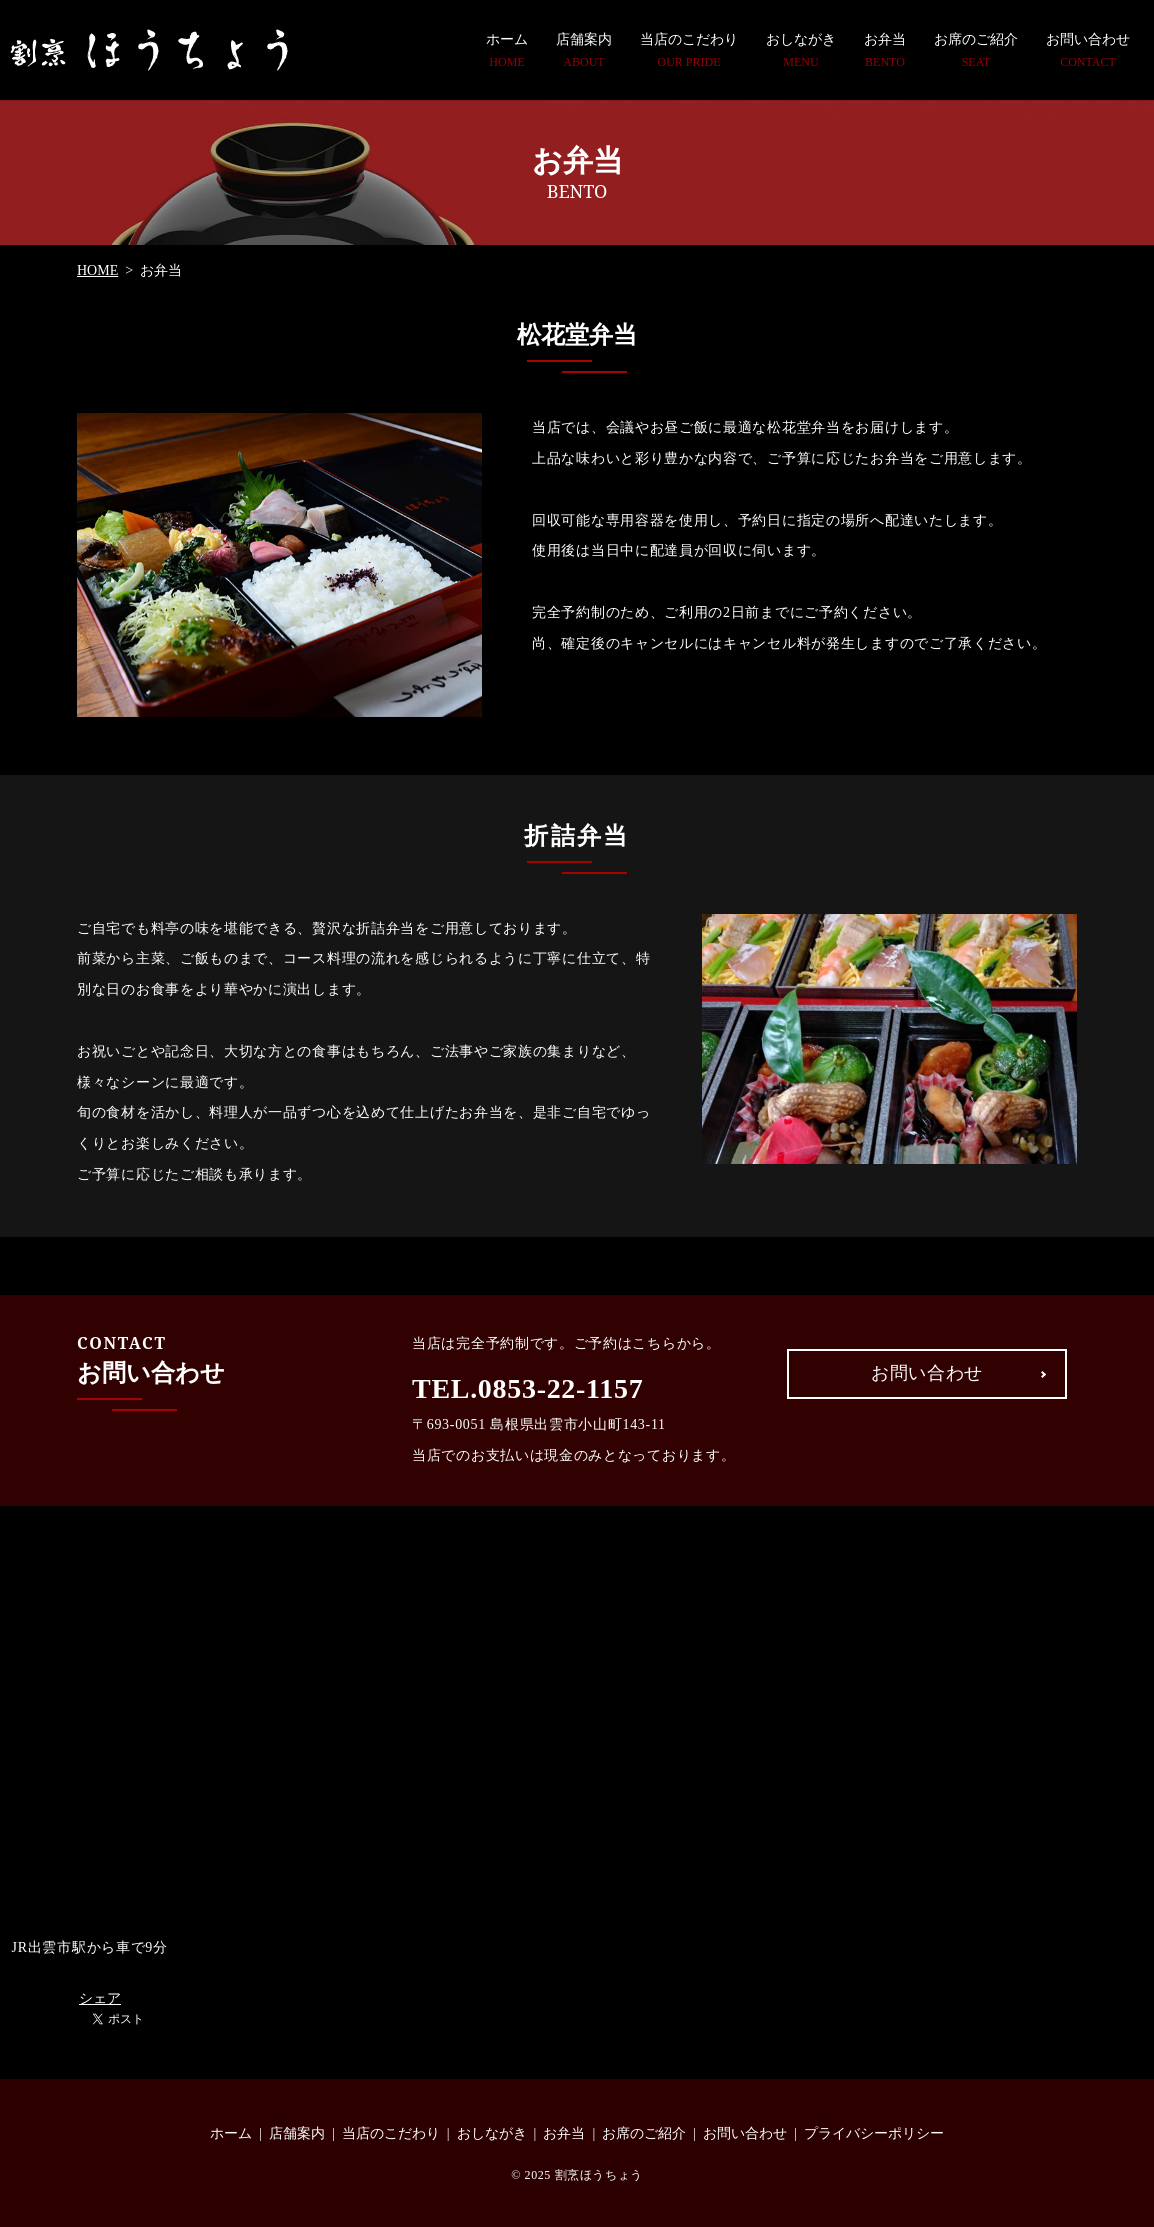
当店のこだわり (689, 51)
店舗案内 (584, 51)
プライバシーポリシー (874, 2133)
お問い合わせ (1088, 51)
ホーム (507, 51)
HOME (97, 270)
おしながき (801, 51)
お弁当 (885, 51)
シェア (100, 1998)
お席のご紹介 (976, 51)
